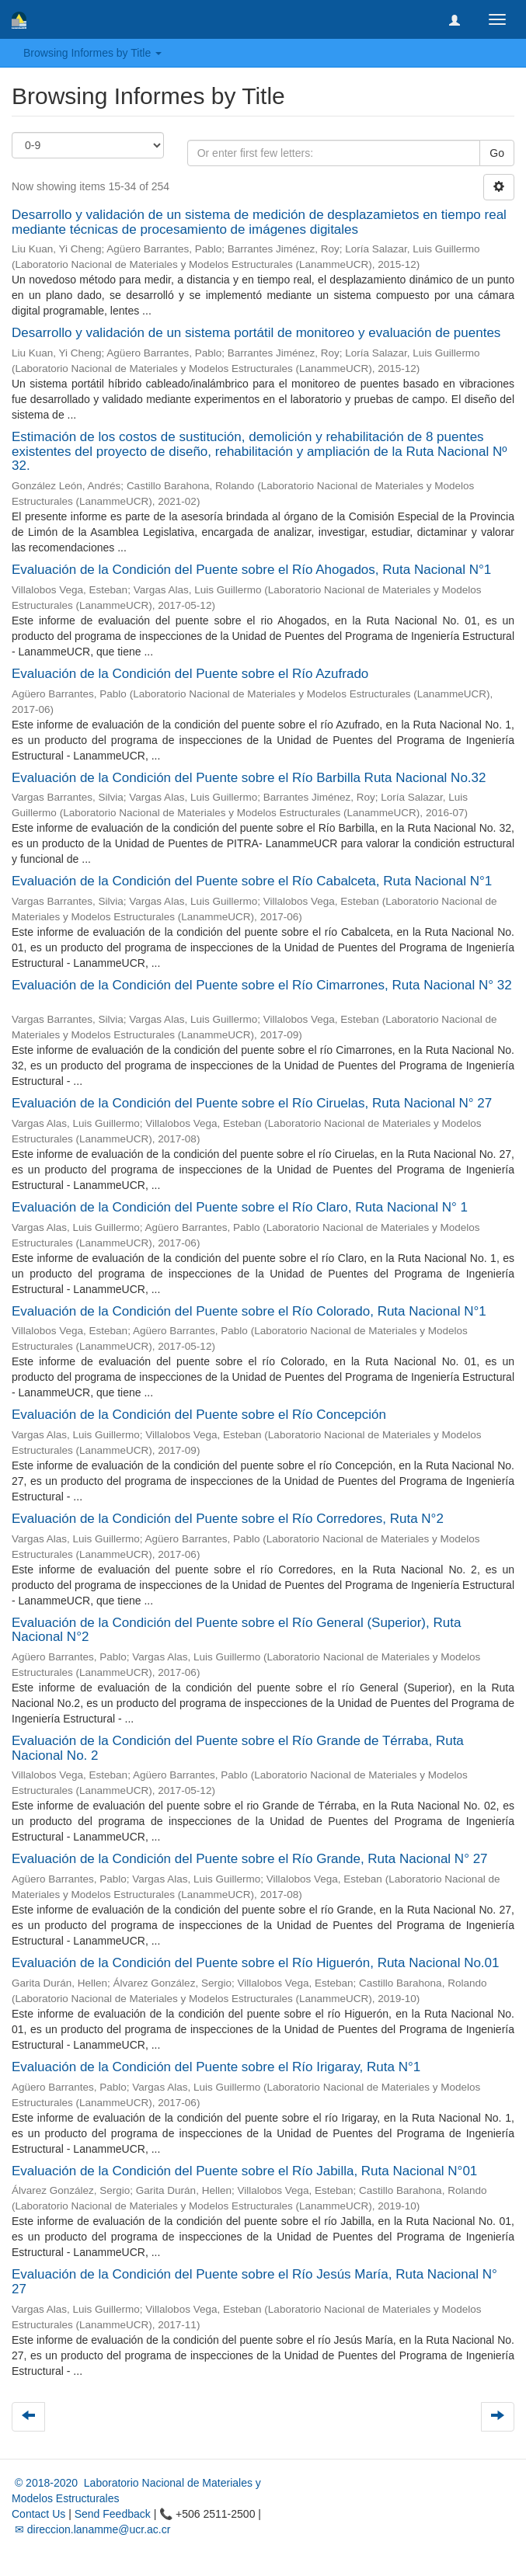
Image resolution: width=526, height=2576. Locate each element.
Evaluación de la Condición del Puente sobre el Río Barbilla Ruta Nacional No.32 (249, 777)
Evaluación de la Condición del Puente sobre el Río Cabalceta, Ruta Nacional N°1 (252, 881)
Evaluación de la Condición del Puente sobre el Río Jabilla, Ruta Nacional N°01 (244, 2171)
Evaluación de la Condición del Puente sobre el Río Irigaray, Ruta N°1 (216, 2067)
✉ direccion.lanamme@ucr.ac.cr (91, 2529)
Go (496, 153)
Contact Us (38, 2514)
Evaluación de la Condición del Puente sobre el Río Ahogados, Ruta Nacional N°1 (251, 569)
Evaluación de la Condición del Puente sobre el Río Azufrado (190, 673)
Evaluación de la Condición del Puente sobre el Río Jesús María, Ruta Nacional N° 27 (254, 2281)
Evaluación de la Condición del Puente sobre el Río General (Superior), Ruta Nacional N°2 (236, 1630)
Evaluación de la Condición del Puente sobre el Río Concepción (199, 1414)
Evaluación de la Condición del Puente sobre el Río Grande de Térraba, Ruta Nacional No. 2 (238, 1748)
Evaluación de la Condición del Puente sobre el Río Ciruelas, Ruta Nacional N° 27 (252, 1103)
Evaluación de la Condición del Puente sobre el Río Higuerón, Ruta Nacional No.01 (256, 1962)
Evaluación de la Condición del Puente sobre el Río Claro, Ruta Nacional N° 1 (240, 1207)
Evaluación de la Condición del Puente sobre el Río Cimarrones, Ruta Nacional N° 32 (262, 985)
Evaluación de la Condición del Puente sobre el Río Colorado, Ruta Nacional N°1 (249, 1311)
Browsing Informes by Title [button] (92, 53)
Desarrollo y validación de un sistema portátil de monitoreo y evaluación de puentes (256, 332)
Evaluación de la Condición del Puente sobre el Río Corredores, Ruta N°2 (228, 1518)
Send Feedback (113, 2514)
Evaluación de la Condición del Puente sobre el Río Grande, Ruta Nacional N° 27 (250, 1858)
